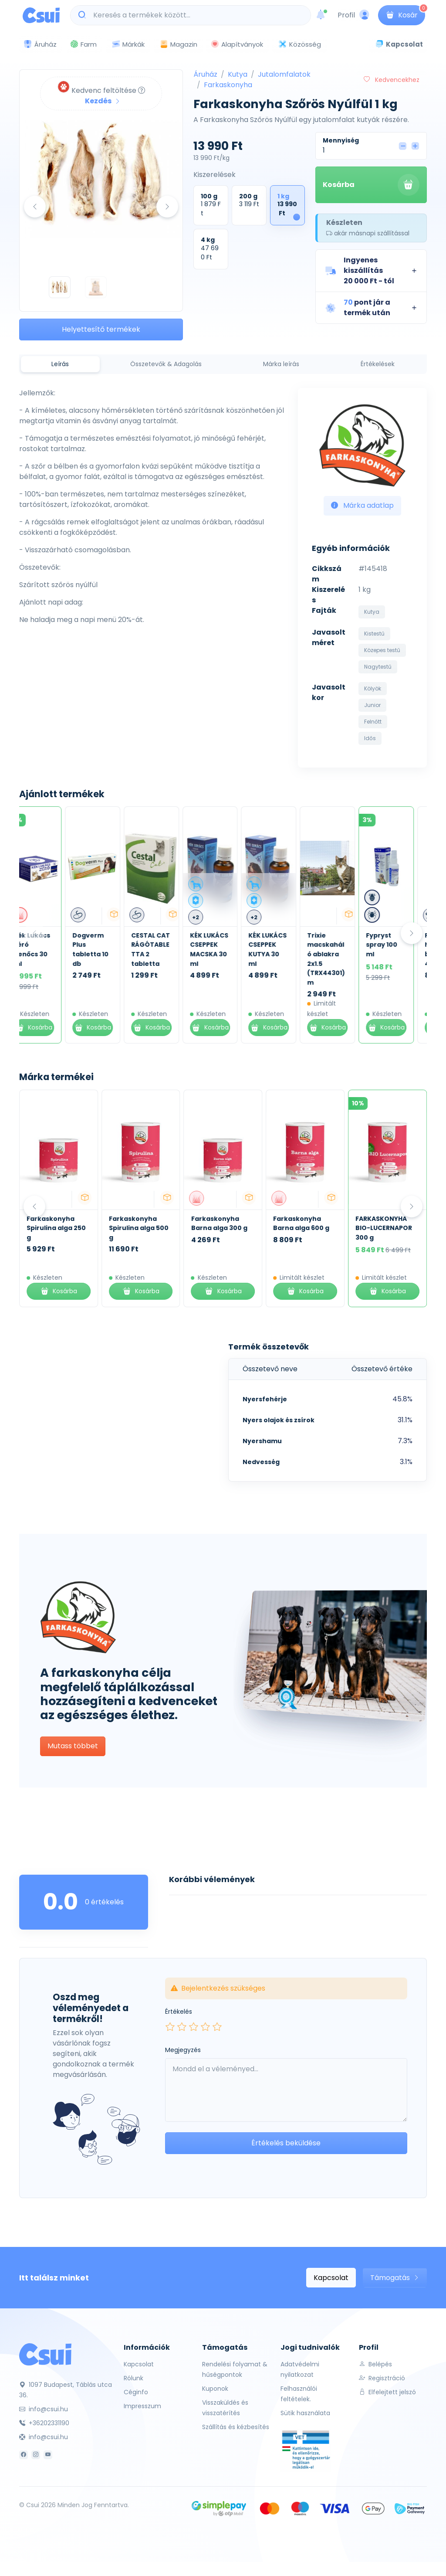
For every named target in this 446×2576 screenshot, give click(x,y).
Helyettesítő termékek (101, 329)
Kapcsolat (331, 2278)
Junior (372, 705)
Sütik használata (305, 2413)
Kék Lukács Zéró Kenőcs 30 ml (45, 949)
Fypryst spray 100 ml (394, 944)
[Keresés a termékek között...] (195, 15)
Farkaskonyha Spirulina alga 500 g (139, 1228)
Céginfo (136, 2392)
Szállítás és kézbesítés (235, 2427)
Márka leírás (281, 364)
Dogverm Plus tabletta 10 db (103, 949)
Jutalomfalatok (284, 74)
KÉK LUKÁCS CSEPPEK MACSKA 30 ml (222, 949)
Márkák (128, 45)
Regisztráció (382, 2378)
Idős (370, 738)
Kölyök (372, 688)
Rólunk (133, 2378)
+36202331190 (44, 2423)
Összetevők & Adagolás (166, 364)
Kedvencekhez (391, 79)
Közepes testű (382, 650)
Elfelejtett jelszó (387, 2392)
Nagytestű (378, 666)
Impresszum (142, 2406)
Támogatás (394, 2278)
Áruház (205, 74)
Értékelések (378, 364)
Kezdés (103, 101)
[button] (371, 271)
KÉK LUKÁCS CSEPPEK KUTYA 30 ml (280, 949)
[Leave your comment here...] (286, 2090)
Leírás (60, 364)
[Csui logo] (41, 15)
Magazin (178, 44)
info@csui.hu (43, 2409)
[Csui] (45, 2354)
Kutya (237, 74)
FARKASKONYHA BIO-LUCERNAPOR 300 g (383, 1228)
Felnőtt (373, 721)
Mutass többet (72, 1746)
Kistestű (374, 633)
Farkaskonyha (228, 85)
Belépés (375, 2364)
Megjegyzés (183, 2050)
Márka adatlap (362, 505)
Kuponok (215, 2388)
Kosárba (371, 185)
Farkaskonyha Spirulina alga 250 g (56, 1228)
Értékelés (178, 2011)
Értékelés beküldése (286, 2143)
